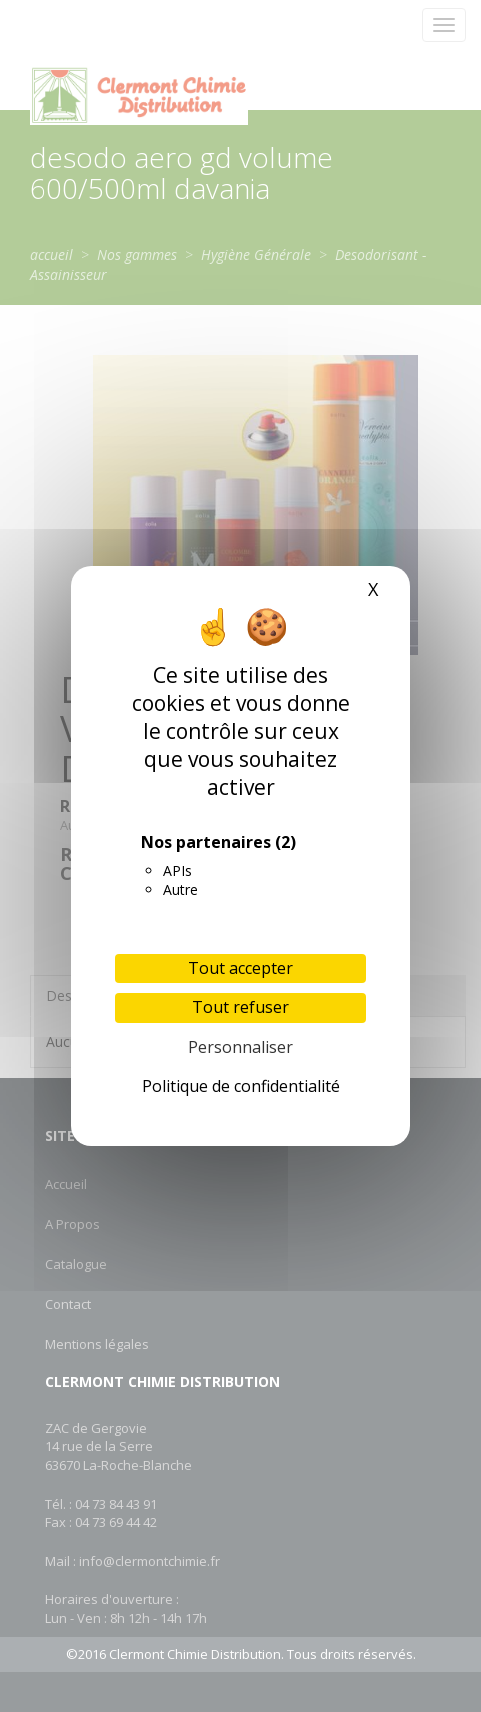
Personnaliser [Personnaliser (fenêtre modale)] (240, 1047)
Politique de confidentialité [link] (241, 1086)
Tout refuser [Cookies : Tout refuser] (240, 1007)
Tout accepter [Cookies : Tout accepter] (240, 968)
